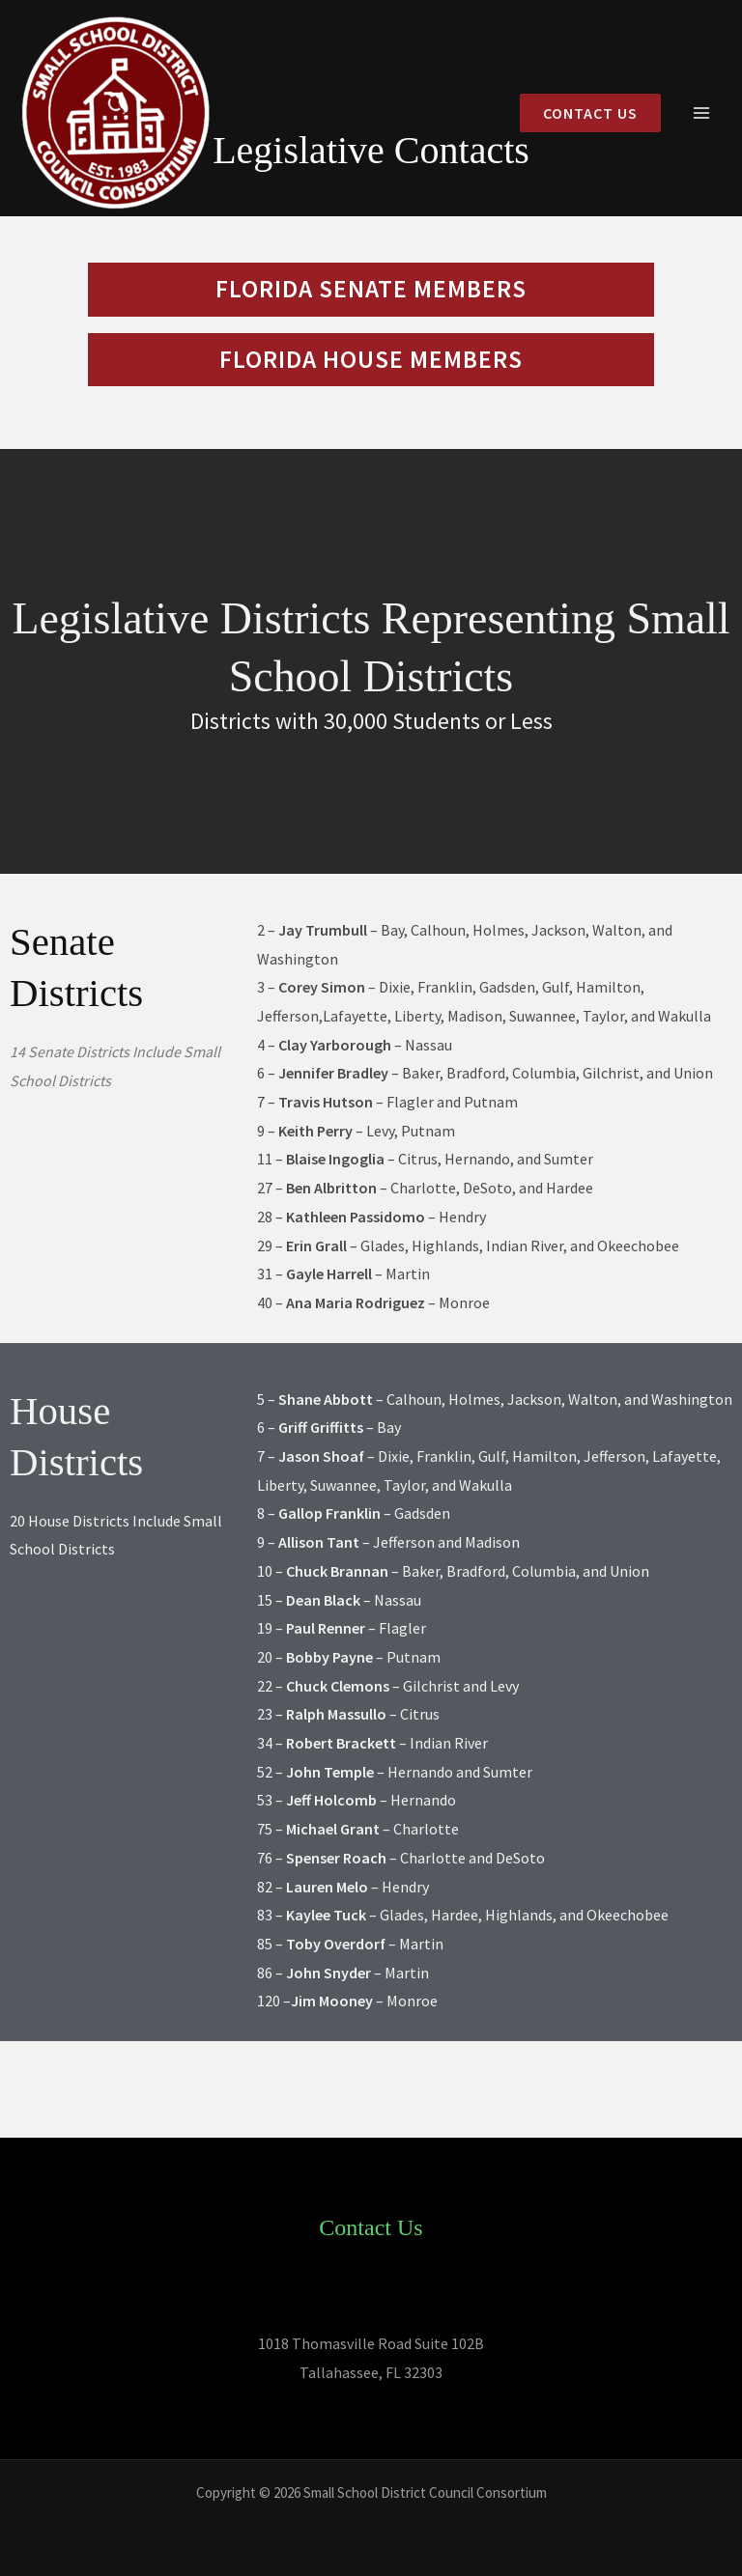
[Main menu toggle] (701, 114)
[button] (582, 114)
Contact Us (370, 2227)
